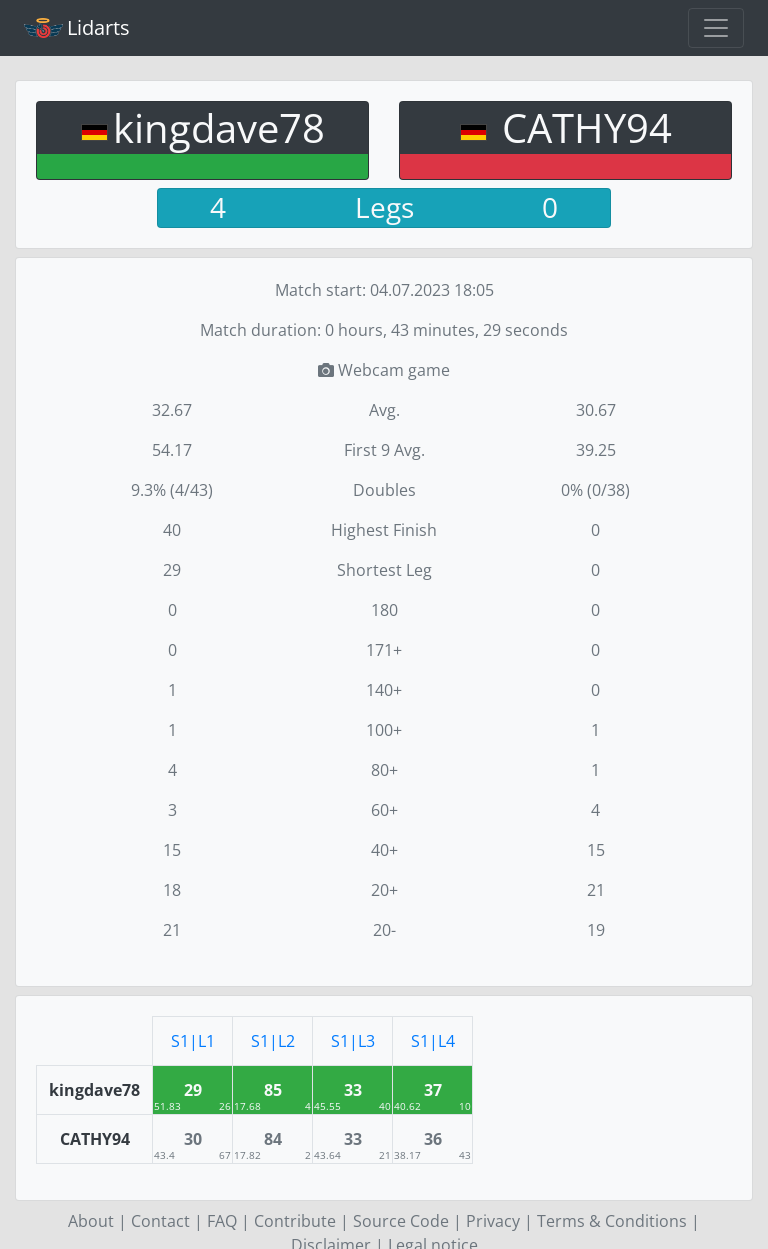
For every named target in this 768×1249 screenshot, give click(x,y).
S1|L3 (353, 1041)
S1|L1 (193, 1041)
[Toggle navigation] (716, 28)
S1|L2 (273, 1041)
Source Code (401, 1221)
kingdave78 (219, 127)
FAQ (222, 1221)
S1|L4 (433, 1041)
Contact (160, 1221)
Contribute (295, 1221)
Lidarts (77, 27)
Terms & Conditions (612, 1221)
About (91, 1221)
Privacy (493, 1221)
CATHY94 (582, 127)
